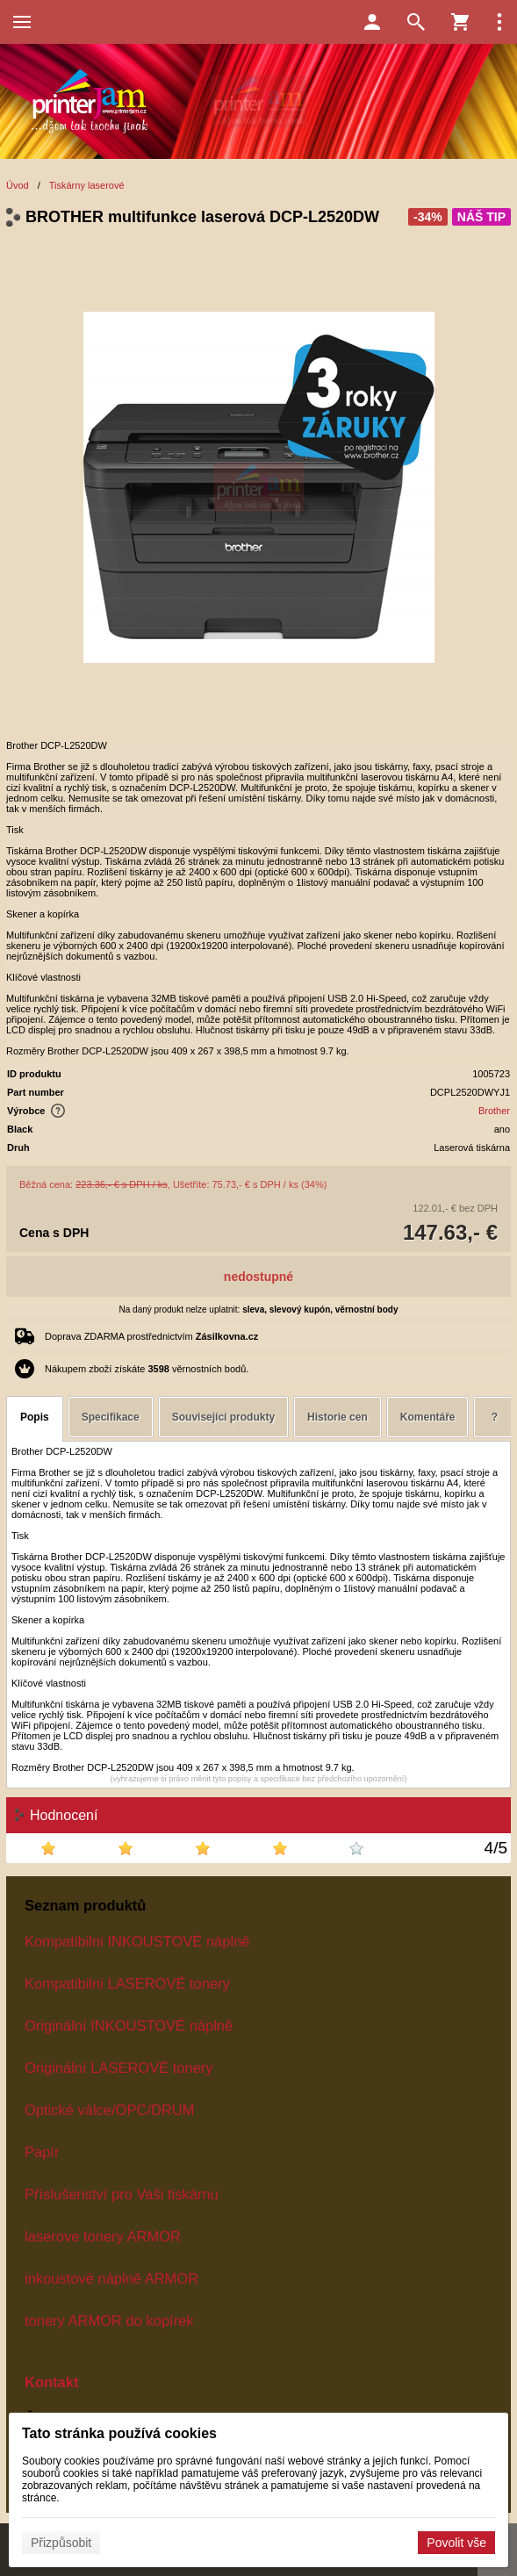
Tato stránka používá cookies (119, 2433)
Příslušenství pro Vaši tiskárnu (122, 2194)
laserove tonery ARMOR (103, 2236)
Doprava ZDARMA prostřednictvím (151, 1336)
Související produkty (223, 1417)
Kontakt (51, 2382)
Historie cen (337, 1417)
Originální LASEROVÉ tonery (119, 2068)
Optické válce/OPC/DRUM (109, 2110)
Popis (34, 1417)
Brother (494, 1110)
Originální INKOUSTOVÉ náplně (129, 2025)
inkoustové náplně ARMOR (111, 2278)
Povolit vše (456, 2543)
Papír (42, 2152)
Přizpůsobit (61, 2543)
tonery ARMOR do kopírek (109, 2320)
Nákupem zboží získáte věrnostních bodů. (146, 1369)
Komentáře (428, 1417)
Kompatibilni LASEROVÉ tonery (127, 1983)
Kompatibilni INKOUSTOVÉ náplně (137, 1941)
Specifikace (111, 1417)
